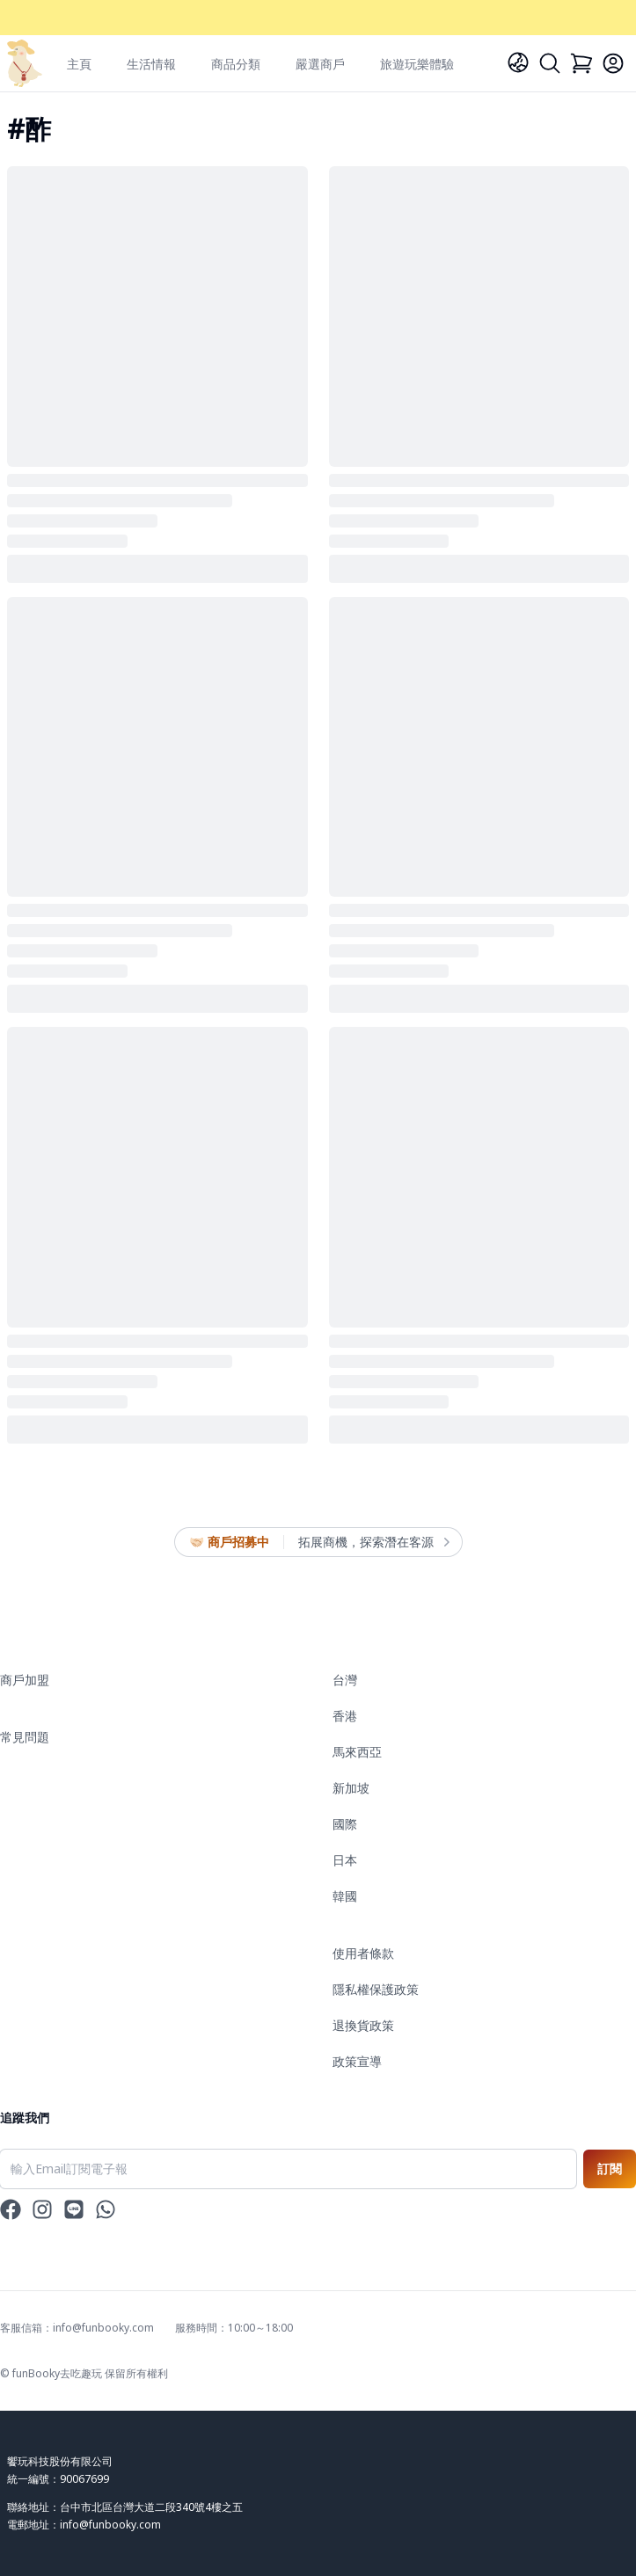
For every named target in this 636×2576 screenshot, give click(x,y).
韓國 (345, 1896)
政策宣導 (357, 2061)
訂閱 (609, 2168)
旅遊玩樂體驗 (417, 63)
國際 (345, 1824)
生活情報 (151, 63)
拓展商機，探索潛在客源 (373, 1542)
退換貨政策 (363, 2025)
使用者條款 (363, 1953)
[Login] (613, 63)
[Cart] (581, 63)
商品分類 (235, 63)
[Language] (518, 62)
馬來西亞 (357, 1751)
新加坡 (351, 1787)
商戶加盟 (24, 1679)
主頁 (79, 63)
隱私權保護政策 (376, 1989)
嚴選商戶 (320, 63)
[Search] (550, 63)
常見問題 (24, 1736)
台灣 (345, 1679)
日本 (345, 1860)
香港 (345, 1715)
